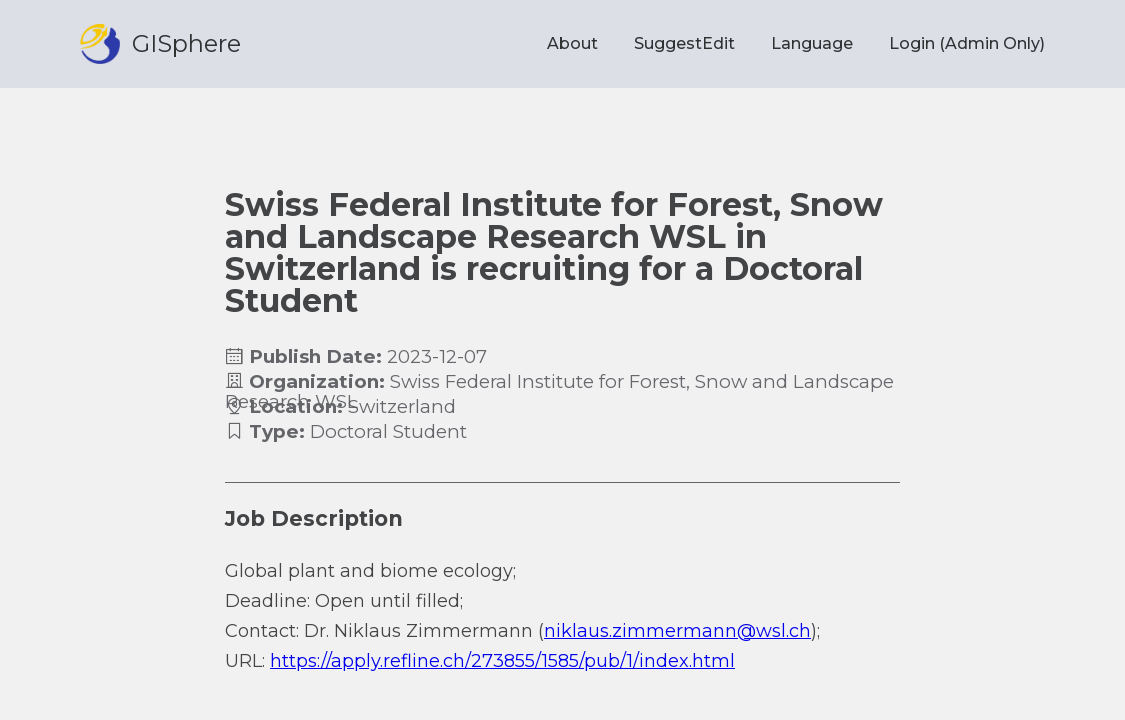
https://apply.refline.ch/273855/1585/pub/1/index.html (502, 661)
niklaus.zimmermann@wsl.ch (677, 631)
